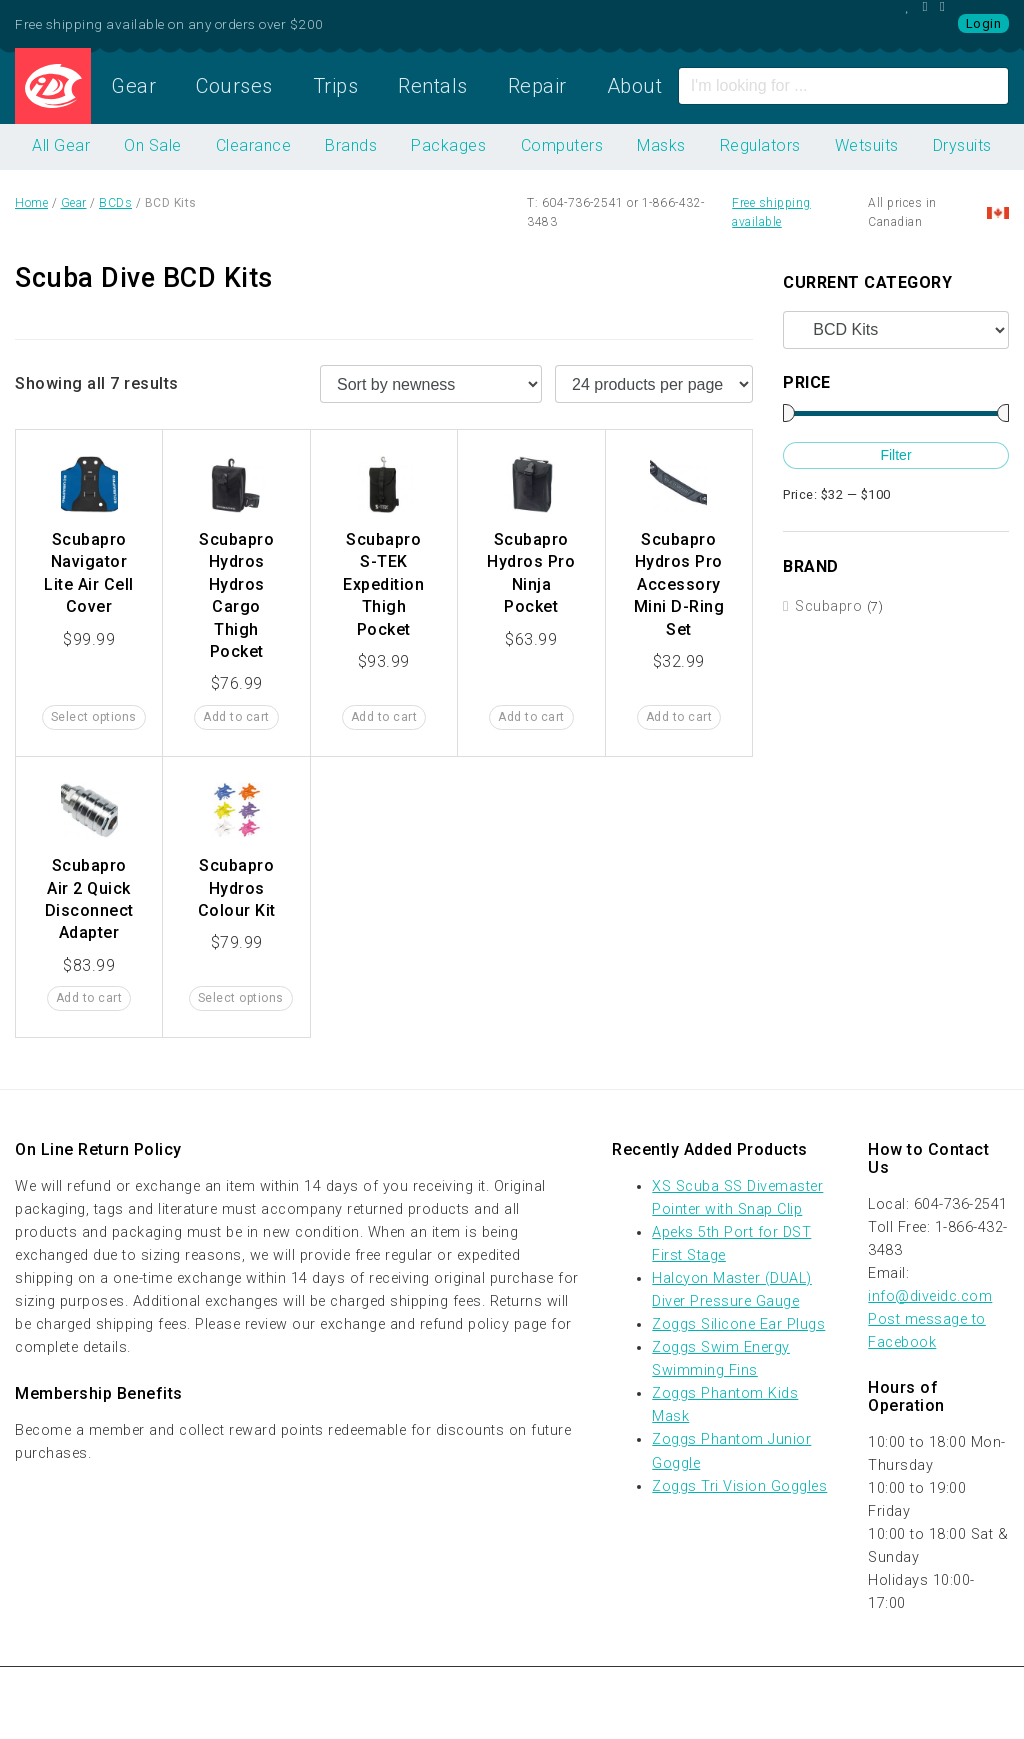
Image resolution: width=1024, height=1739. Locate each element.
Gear (133, 86)
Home (53, 86)
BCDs (115, 203)
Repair (537, 86)
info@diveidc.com (930, 1296)
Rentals (433, 86)
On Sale (153, 145)
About (635, 86)
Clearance (254, 145)
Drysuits (962, 145)
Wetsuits (867, 145)
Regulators (760, 145)
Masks (661, 145)
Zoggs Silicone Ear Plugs (738, 1324)
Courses (234, 86)
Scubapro (828, 606)
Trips (336, 86)
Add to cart (236, 717)
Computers (562, 145)
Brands (351, 145)
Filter (895, 455)
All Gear (61, 145)
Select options (94, 717)
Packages (448, 145)
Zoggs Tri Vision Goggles (739, 1486)
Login (984, 23)
